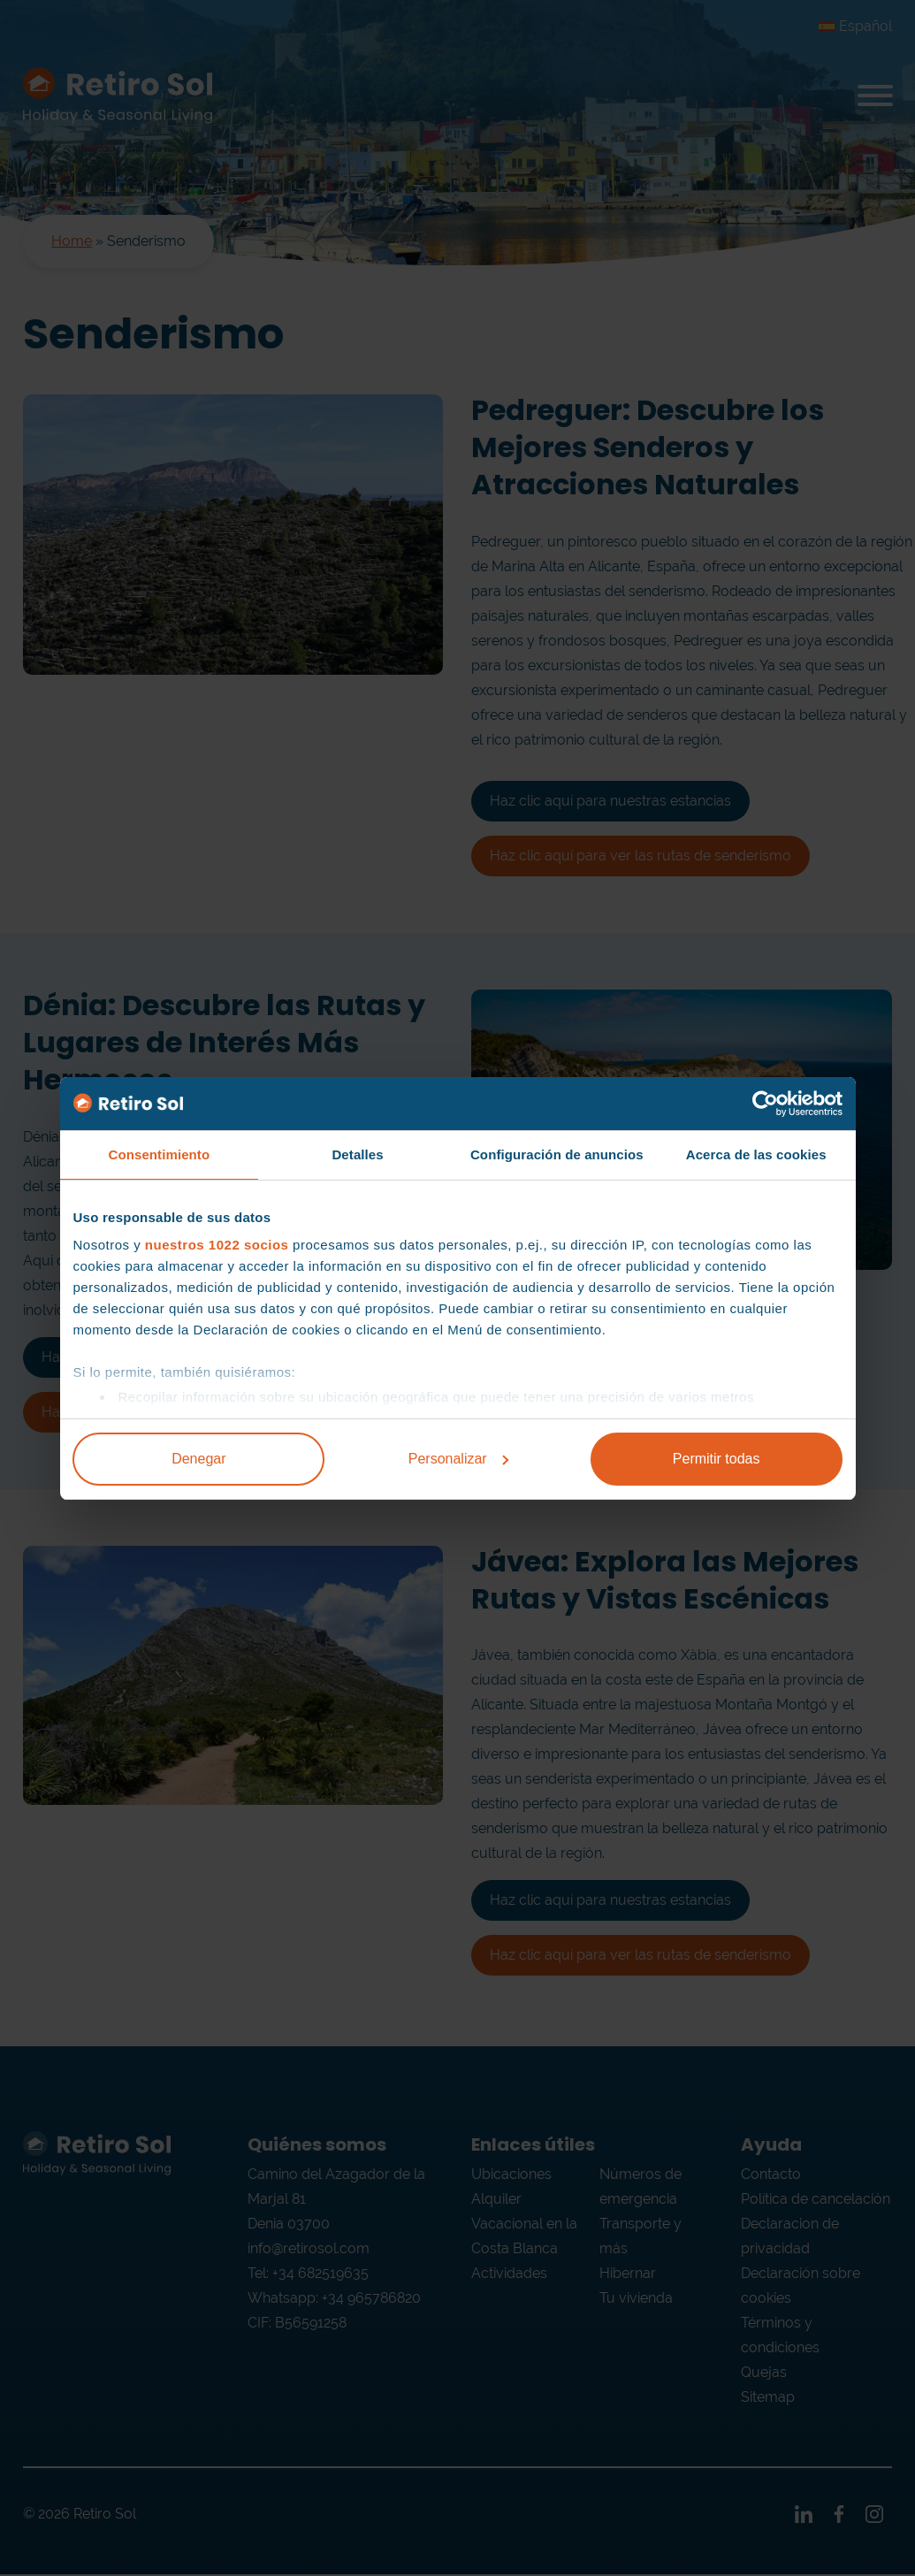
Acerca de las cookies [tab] (756, 1154)
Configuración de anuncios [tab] (557, 1154)
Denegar (198, 1458)
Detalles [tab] (357, 1154)
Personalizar (458, 1458)
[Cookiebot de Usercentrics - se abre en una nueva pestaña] (765, 1103)
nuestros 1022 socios (217, 1244)
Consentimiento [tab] (159, 1154)
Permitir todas (716, 1458)
